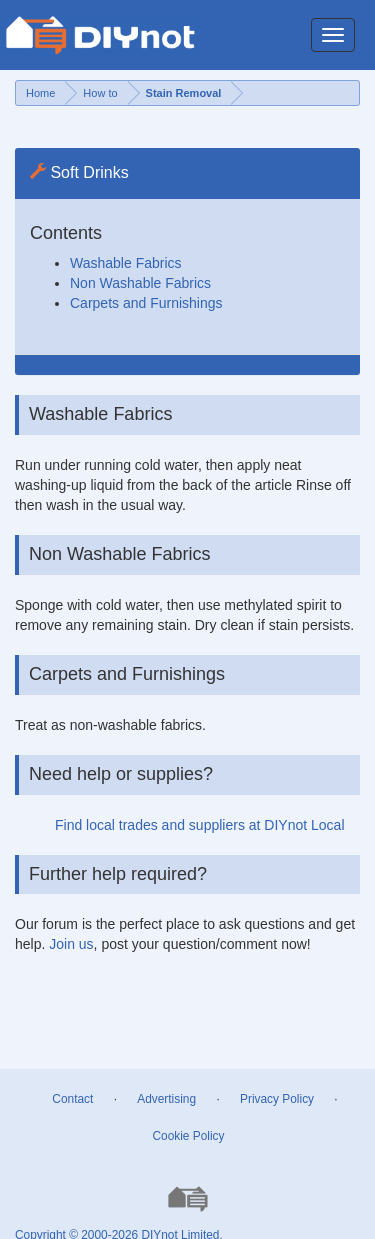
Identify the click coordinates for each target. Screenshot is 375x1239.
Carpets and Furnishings (146, 303)
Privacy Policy (277, 1099)
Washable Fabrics (126, 263)
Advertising (166, 1099)
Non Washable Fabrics (140, 283)
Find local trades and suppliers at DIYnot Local (200, 825)
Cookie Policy (188, 1136)
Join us (71, 944)
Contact (72, 1099)
